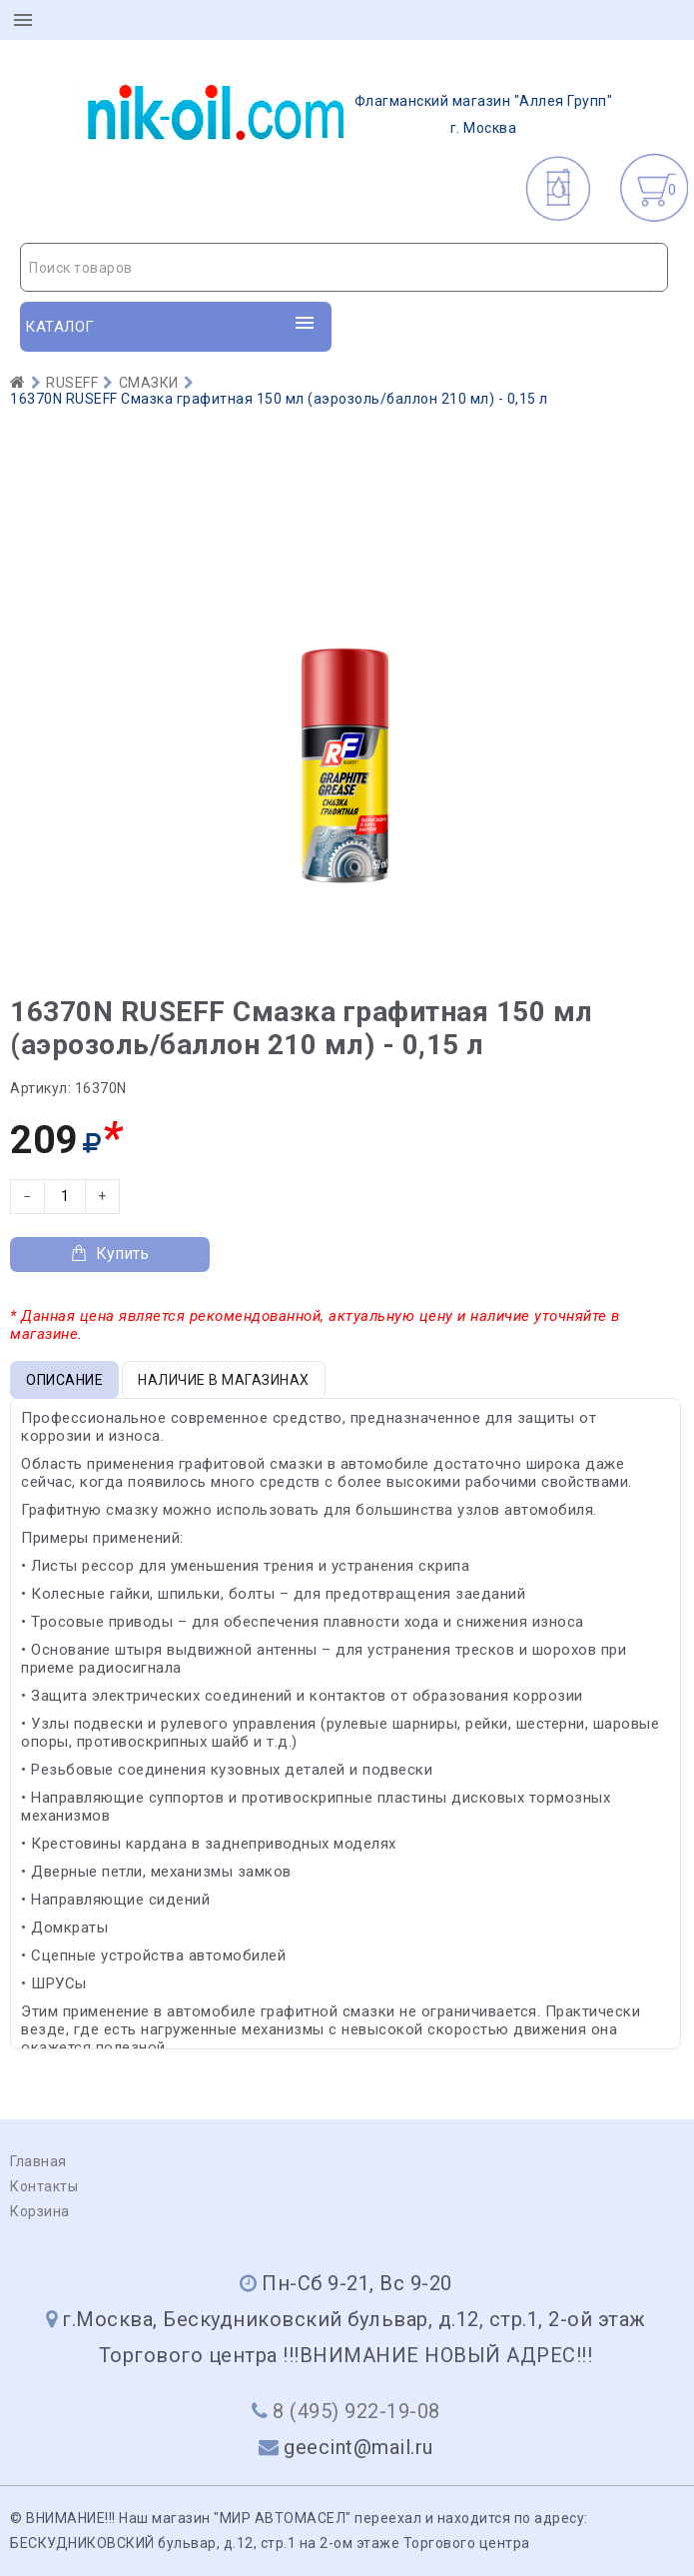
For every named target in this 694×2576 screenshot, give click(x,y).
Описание (64, 1380)
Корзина (40, 2211)
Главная (38, 2161)
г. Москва (344, 113)
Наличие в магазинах (224, 1380)
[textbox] (344, 268)
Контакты (44, 2186)
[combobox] (344, 267)
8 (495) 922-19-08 (356, 2411)
